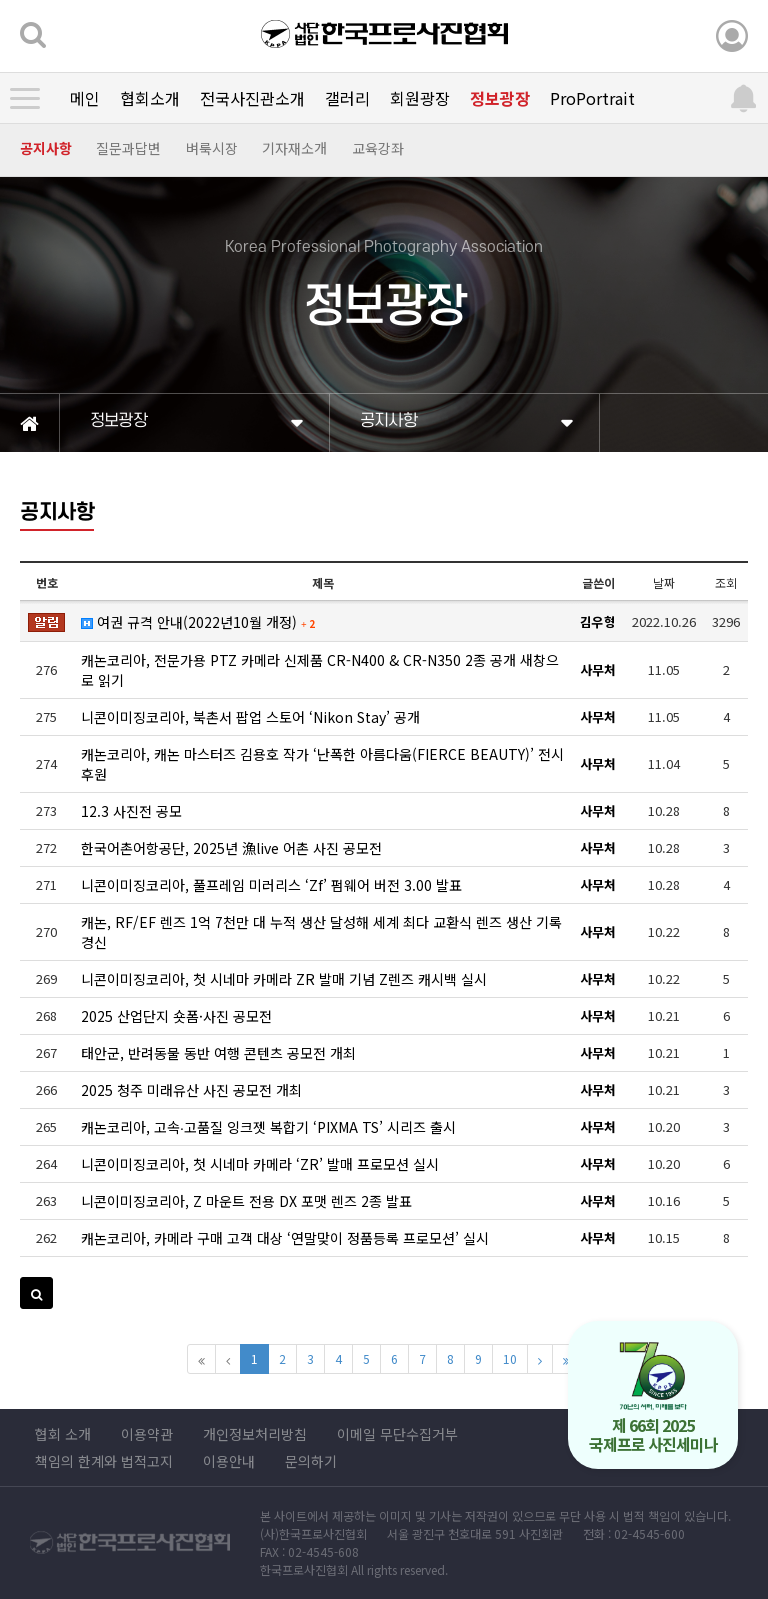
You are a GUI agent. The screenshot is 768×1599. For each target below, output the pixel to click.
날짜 (664, 582)
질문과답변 (128, 148)
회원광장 (420, 98)
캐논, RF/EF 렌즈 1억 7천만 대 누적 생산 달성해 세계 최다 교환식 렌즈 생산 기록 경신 (321, 932)
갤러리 (347, 98)
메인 (85, 98)
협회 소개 (63, 1434)
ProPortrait (592, 98)
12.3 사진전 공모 (131, 811)
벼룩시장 (212, 148)
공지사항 (46, 148)
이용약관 (147, 1434)
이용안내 (229, 1461)
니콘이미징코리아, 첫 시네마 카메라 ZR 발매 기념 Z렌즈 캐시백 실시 (284, 979)
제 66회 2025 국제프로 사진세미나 (653, 1398)
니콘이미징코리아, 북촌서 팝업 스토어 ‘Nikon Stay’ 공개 (250, 717)
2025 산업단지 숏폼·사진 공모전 (176, 1016)
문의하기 (311, 1461)
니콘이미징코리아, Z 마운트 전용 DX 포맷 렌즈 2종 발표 (246, 1201)
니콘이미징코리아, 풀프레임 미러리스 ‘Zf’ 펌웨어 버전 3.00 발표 (271, 885)
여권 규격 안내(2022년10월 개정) (198, 622)
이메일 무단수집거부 (397, 1434)
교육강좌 (378, 148)
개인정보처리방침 (255, 1434)
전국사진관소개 (252, 98)
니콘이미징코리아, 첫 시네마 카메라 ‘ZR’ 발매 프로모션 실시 (260, 1164)
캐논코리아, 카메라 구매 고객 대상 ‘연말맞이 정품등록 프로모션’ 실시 (285, 1238)
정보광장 (500, 98)
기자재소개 (294, 148)
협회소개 (150, 98)
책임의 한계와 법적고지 (104, 1461)
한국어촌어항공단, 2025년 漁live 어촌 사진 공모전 (231, 848)
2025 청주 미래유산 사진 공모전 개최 (191, 1090)
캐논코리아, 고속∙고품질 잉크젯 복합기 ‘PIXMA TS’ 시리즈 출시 (268, 1127)
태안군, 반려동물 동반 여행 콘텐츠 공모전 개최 (218, 1053)
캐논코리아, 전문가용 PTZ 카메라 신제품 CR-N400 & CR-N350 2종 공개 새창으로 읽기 (320, 670)
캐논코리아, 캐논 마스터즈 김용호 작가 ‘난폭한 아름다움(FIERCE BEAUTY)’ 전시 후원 (322, 764)
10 (510, 1358)
